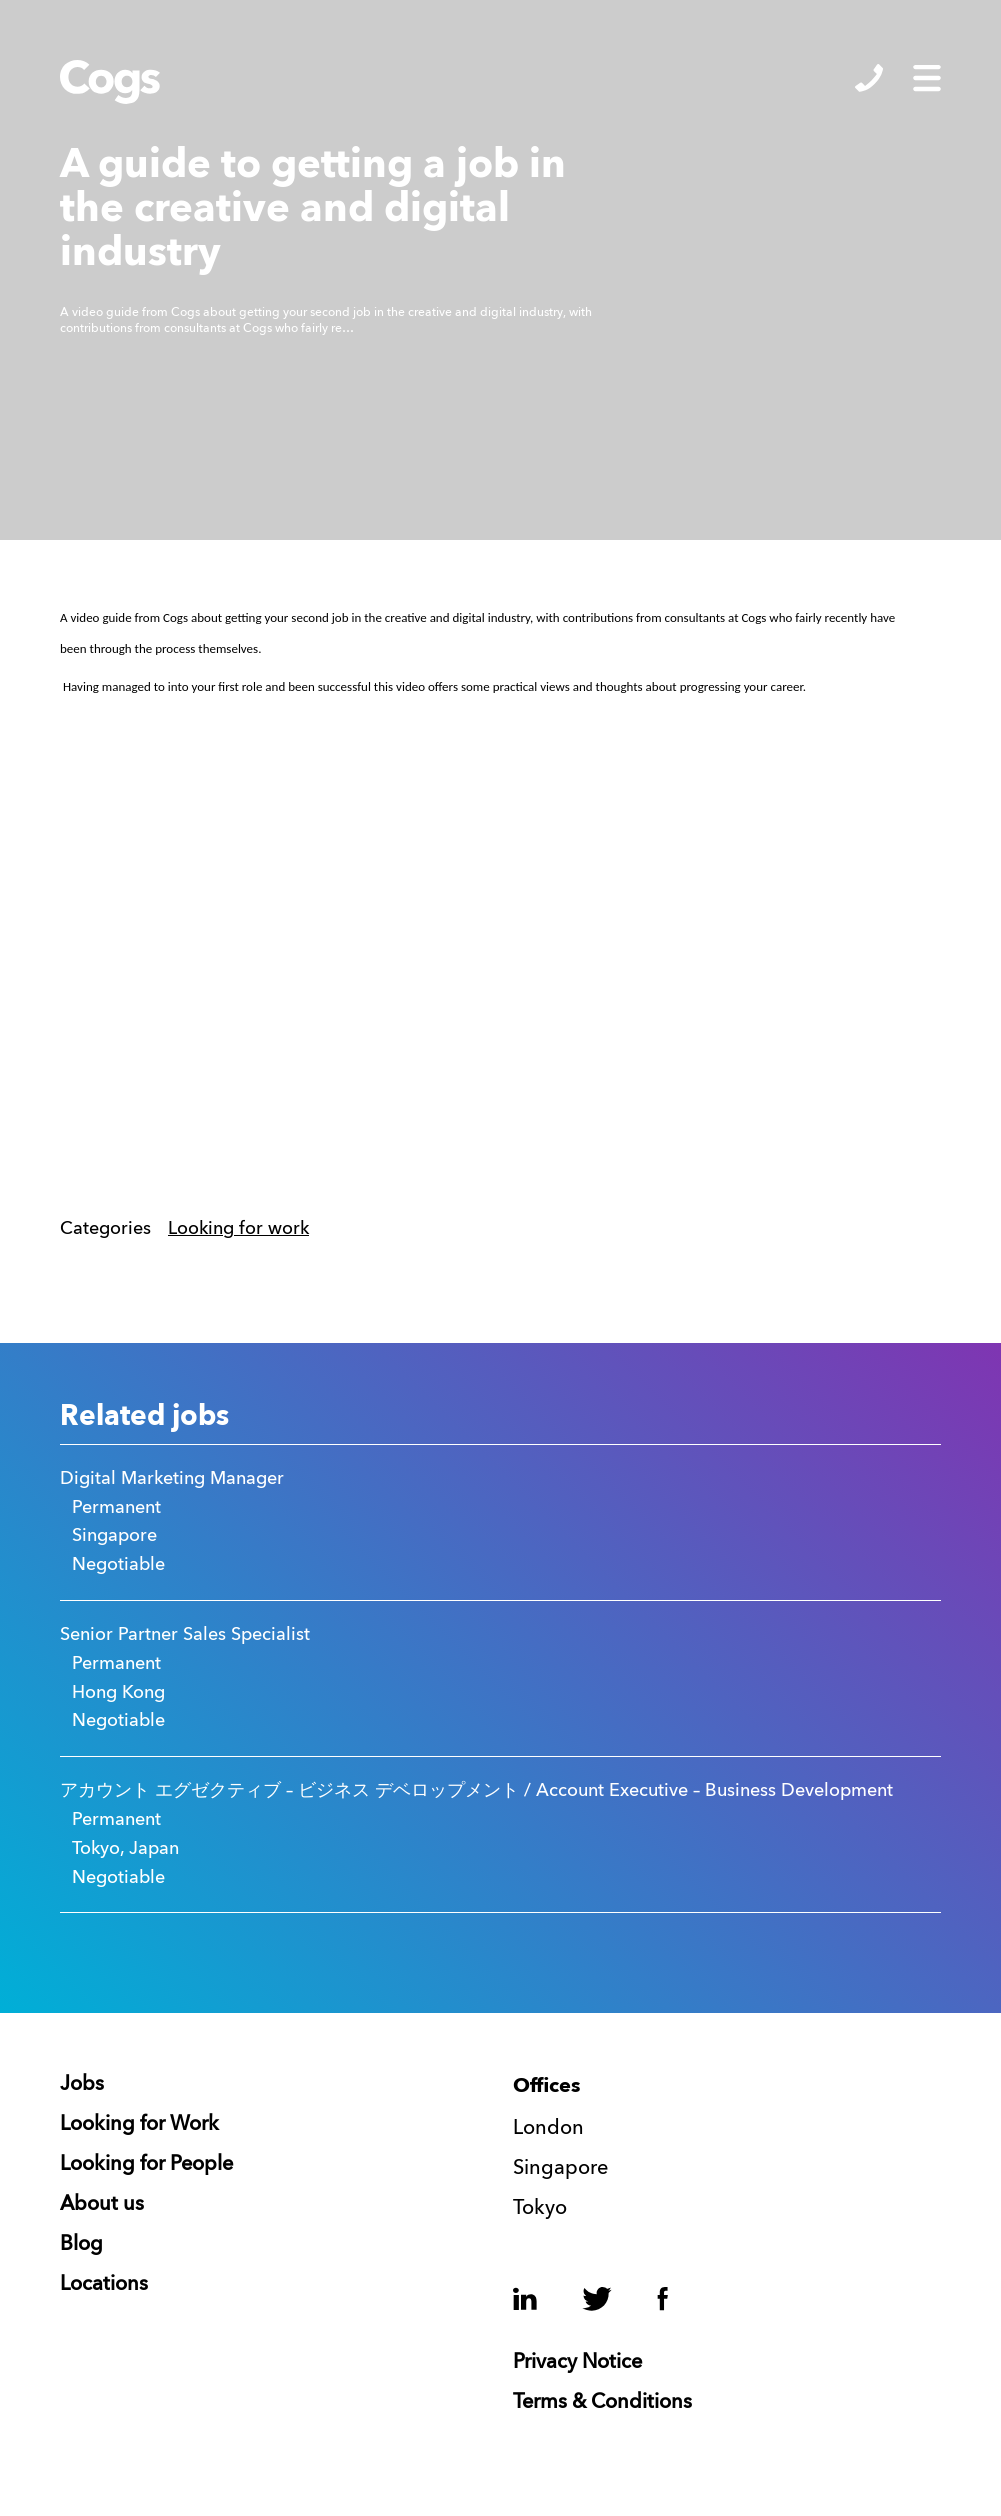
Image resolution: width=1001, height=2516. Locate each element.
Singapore (560, 2169)
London (548, 2129)
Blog (81, 2245)
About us (102, 2205)
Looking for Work (139, 2125)
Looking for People (146, 2165)
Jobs (82, 2085)
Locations (104, 2285)
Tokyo (540, 2209)
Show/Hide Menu (927, 78)
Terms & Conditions (602, 2403)
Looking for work (238, 1229)
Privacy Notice (577, 2363)
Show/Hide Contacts (869, 78)
